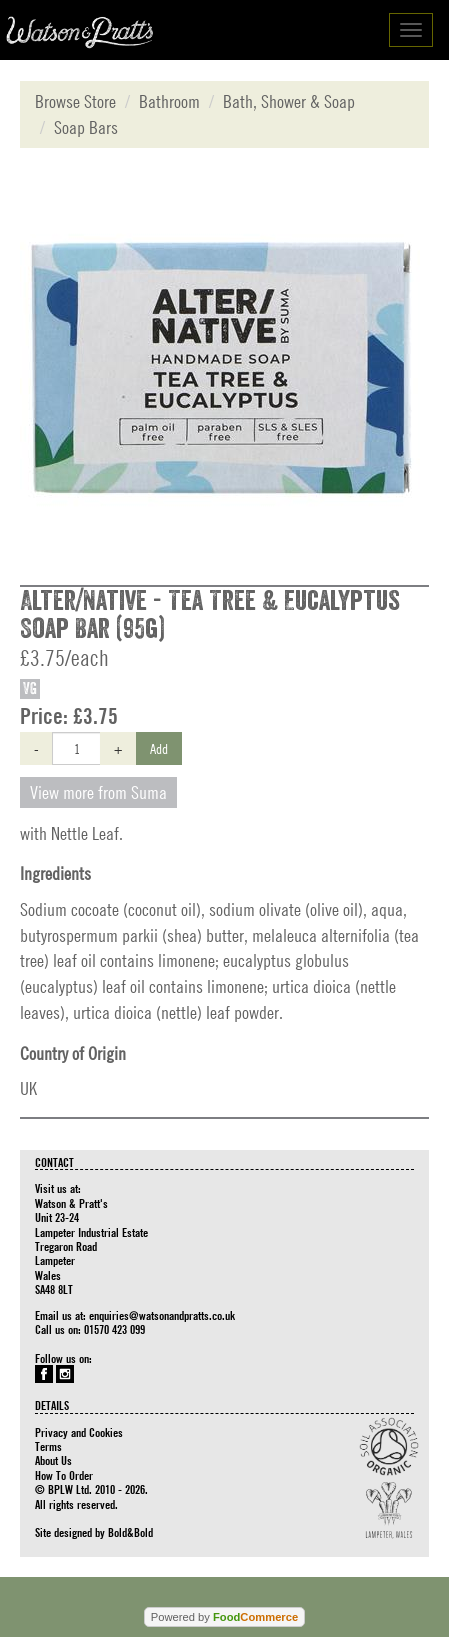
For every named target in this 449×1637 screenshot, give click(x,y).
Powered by (224, 1617)
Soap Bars (86, 127)
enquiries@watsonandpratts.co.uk (162, 1315)
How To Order (64, 1475)
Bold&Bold (130, 1532)
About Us (53, 1460)
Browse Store (75, 101)
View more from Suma (98, 792)
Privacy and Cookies (79, 1432)
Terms (48, 1446)
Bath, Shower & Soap (289, 101)
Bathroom (169, 101)
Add (159, 748)
